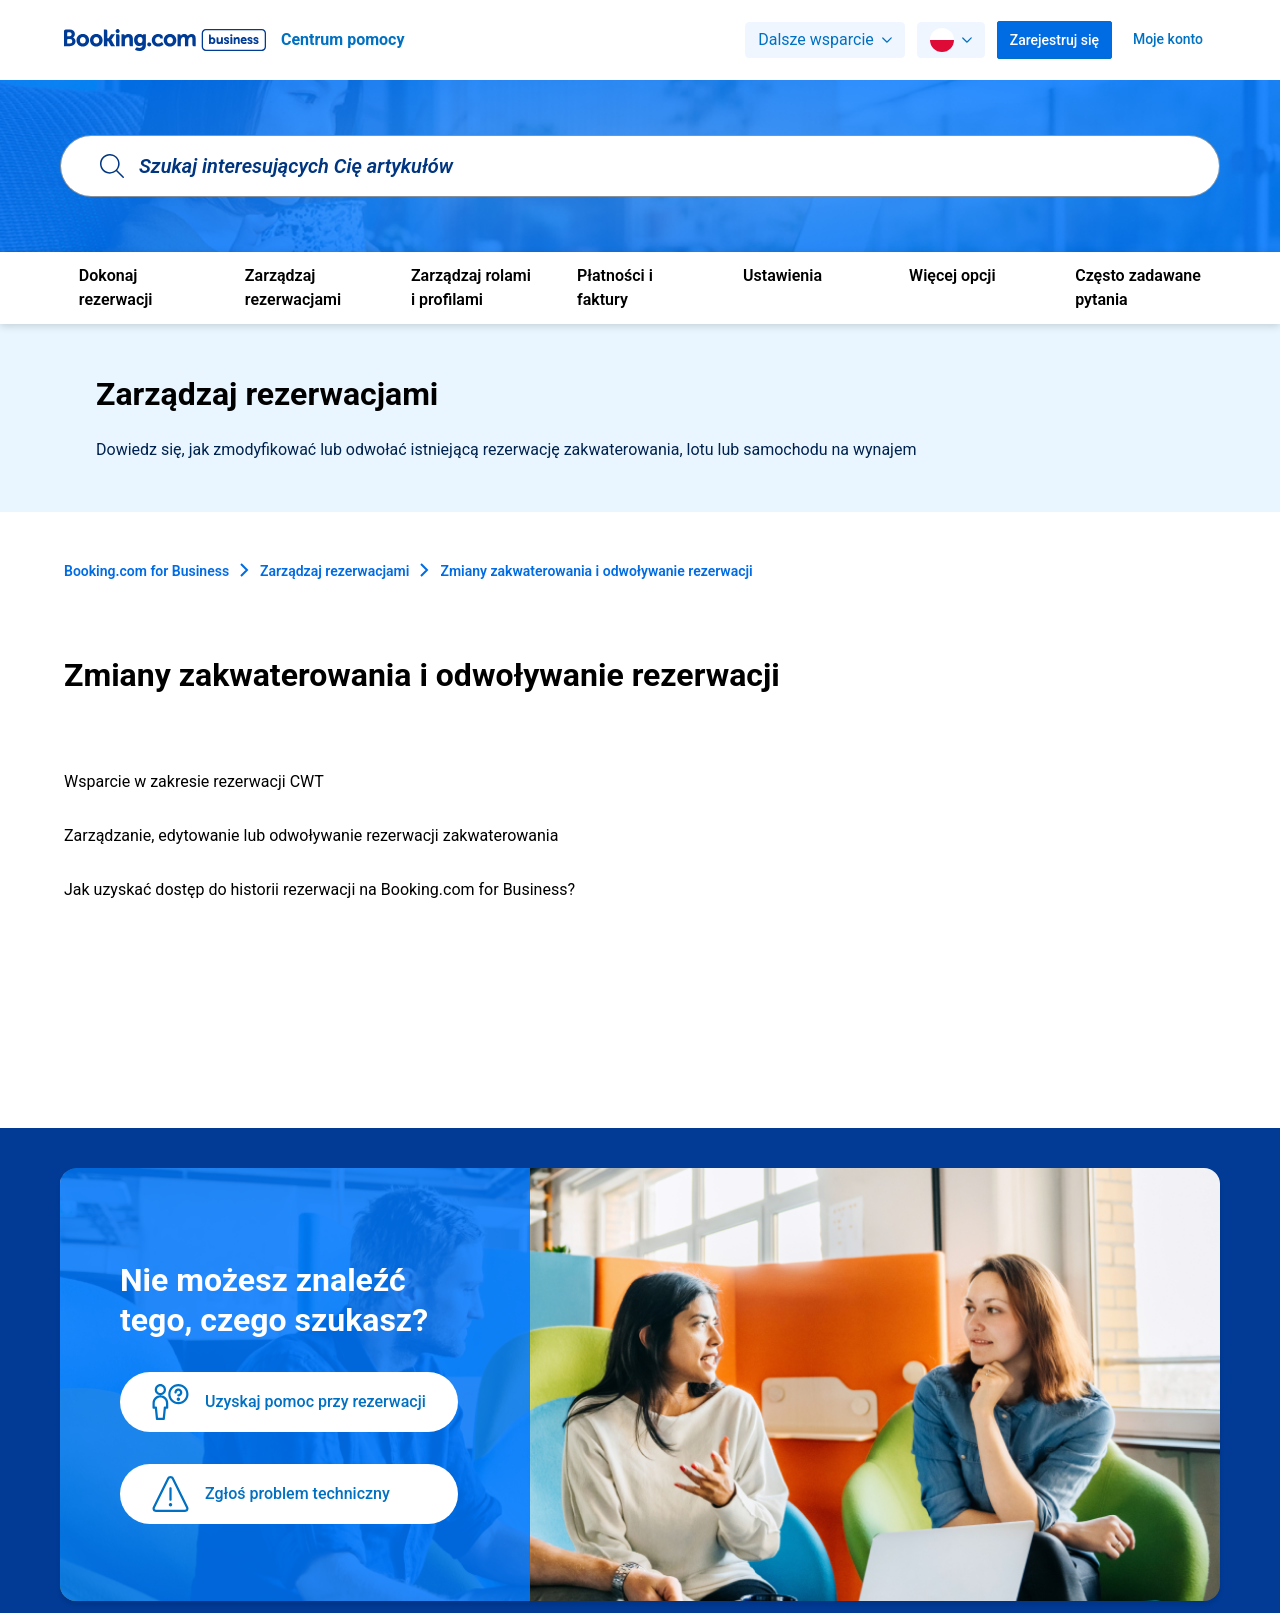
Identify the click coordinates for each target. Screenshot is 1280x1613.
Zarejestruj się (1054, 40)
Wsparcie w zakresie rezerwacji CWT (194, 781)
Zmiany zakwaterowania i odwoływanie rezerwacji (596, 571)
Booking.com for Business (146, 571)
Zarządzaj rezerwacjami (334, 571)
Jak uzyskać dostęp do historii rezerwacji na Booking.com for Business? (319, 889)
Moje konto (1168, 39)
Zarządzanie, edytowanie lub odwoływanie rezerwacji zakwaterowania (311, 835)
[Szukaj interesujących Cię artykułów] (640, 166)
